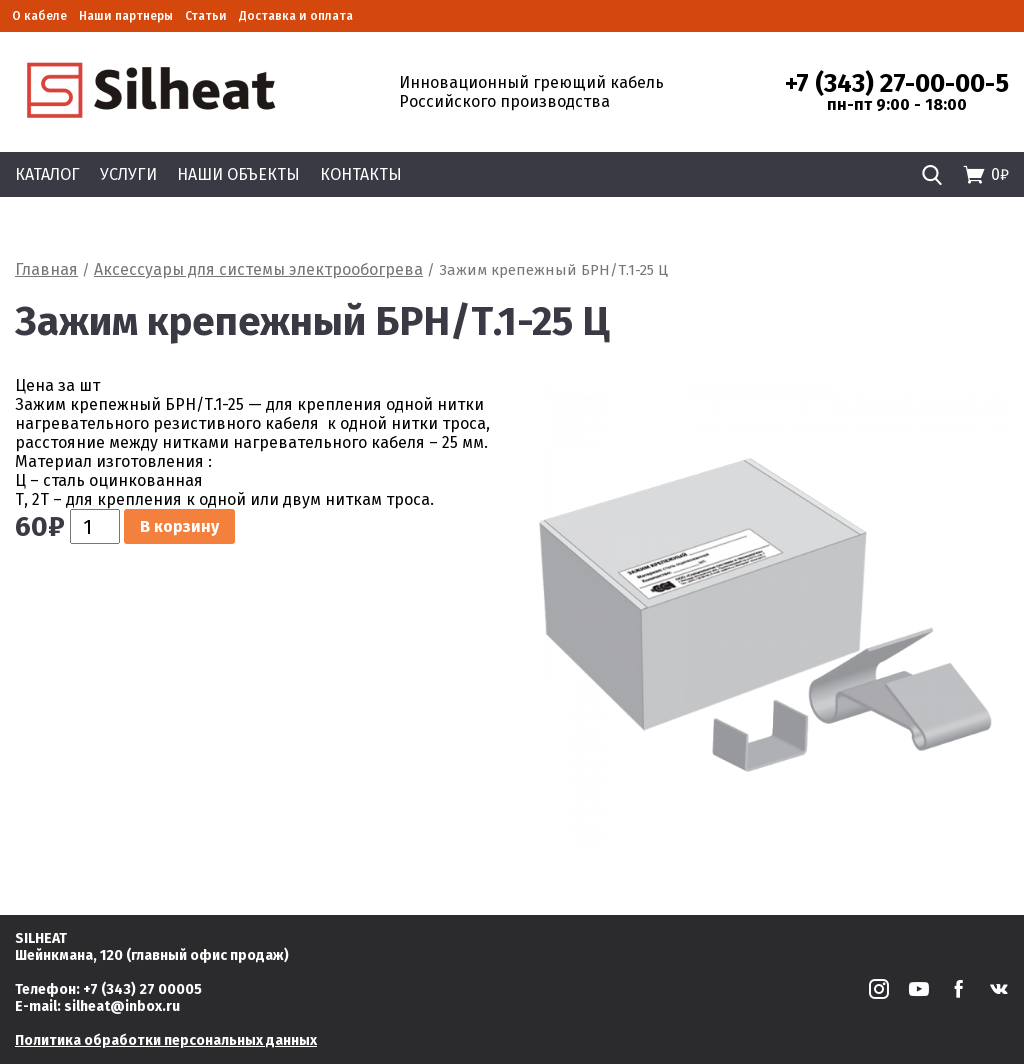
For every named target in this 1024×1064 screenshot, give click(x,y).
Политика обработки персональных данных (166, 1040)
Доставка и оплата (296, 16)
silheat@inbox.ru (122, 1006)
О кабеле (39, 16)
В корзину (179, 526)
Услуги (128, 174)
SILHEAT (41, 938)
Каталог (47, 174)
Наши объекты (238, 174)
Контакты (361, 174)
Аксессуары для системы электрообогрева (258, 269)
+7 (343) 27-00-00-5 (897, 84)
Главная (46, 269)
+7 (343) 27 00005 (142, 989)
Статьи (206, 16)
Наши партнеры (126, 16)
